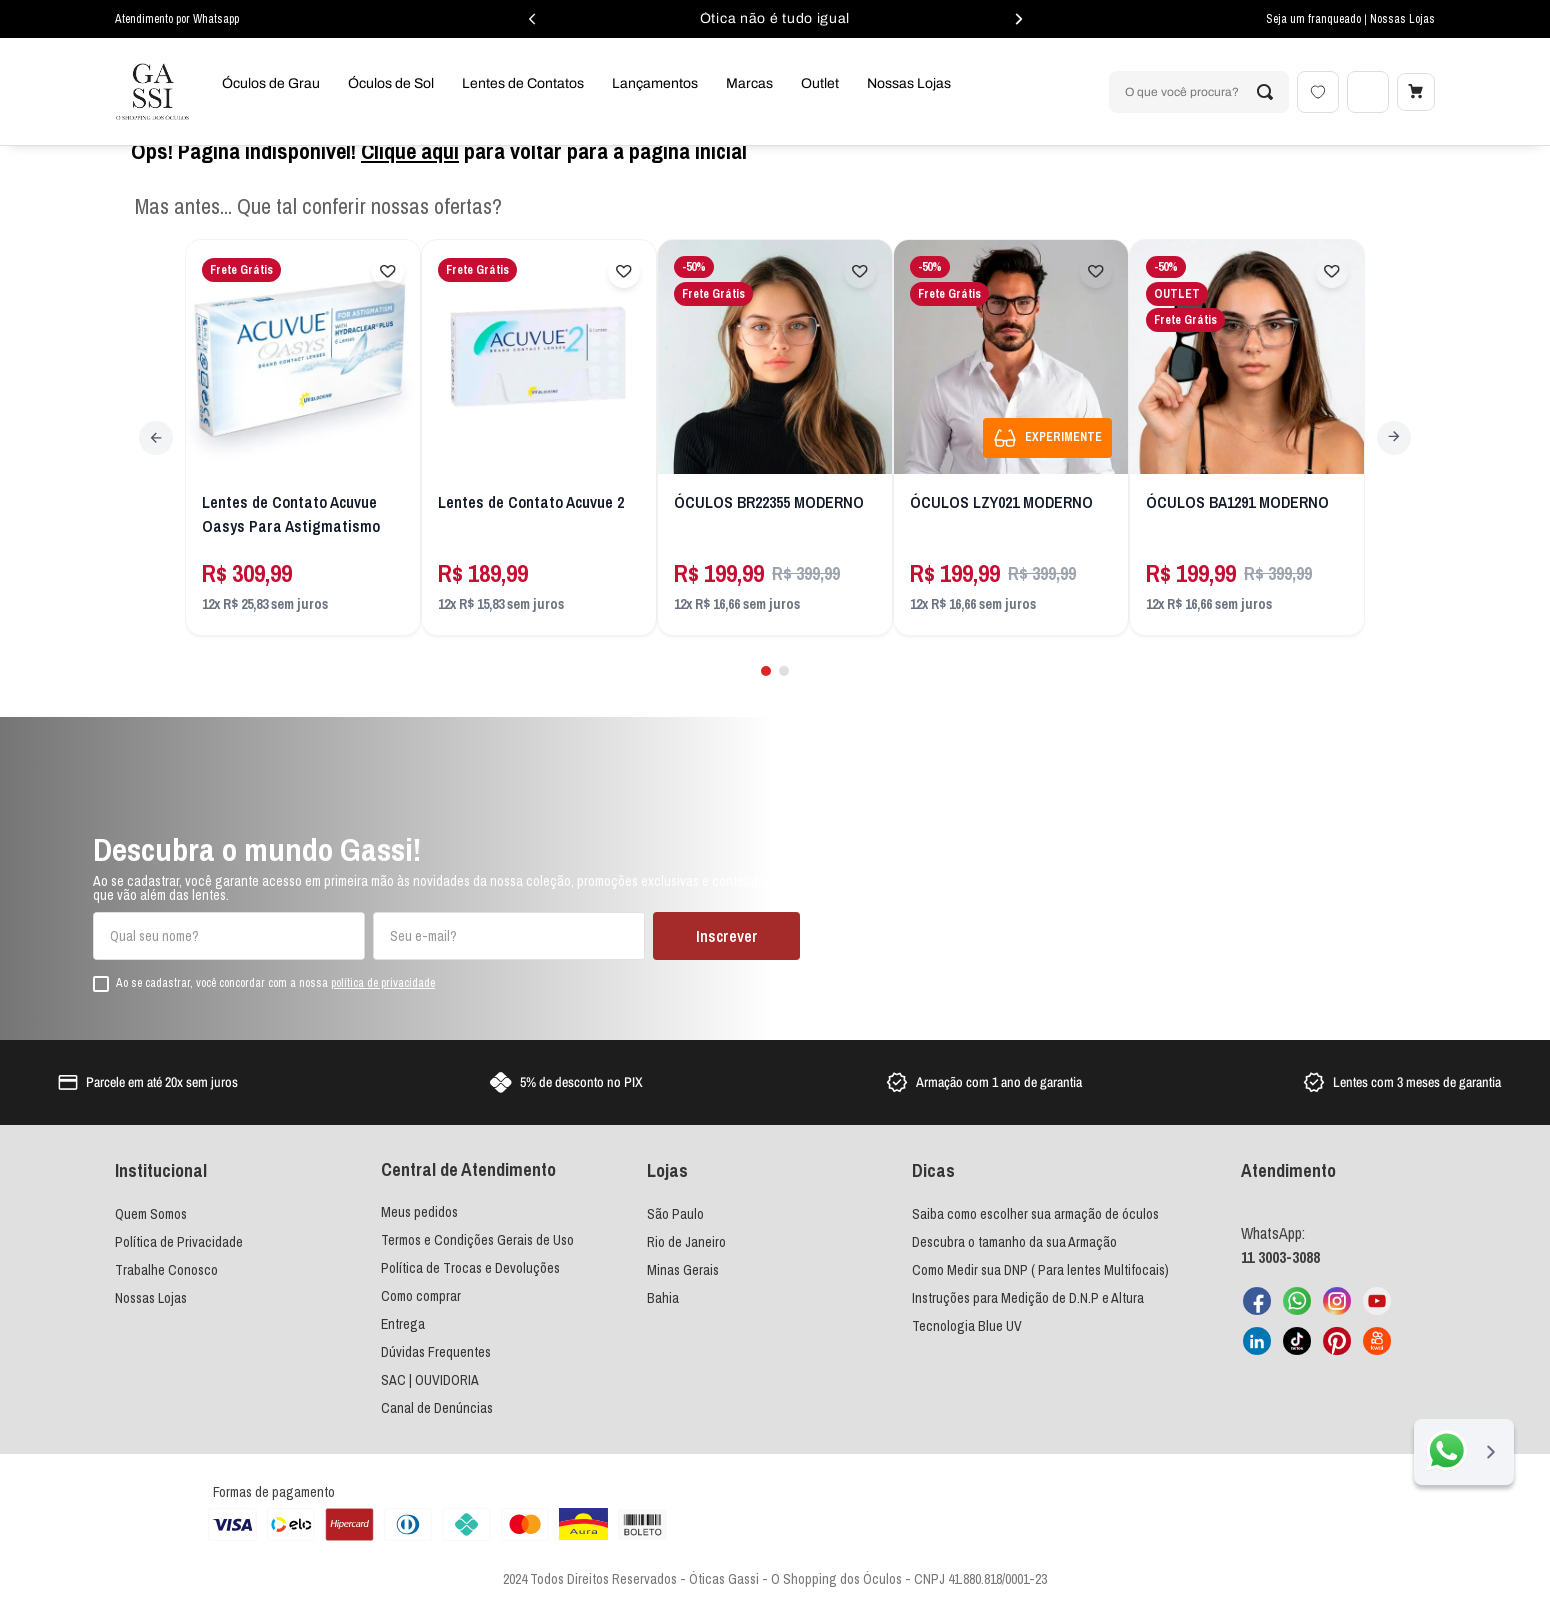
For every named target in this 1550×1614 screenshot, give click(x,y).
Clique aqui (410, 184)
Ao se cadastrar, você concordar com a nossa (275, 985)
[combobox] (1195, 92)
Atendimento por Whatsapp (177, 19)
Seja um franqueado (1315, 19)
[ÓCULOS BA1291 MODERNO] (1247, 471)
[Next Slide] (1391, 467)
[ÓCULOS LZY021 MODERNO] (1011, 471)
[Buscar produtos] (1261, 92)
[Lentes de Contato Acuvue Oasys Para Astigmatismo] (303, 471)
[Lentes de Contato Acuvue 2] (539, 471)
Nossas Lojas (1402, 19)
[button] (765, 696)
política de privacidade (383, 984)
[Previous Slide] (159, 467)
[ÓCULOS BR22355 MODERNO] (775, 471)
